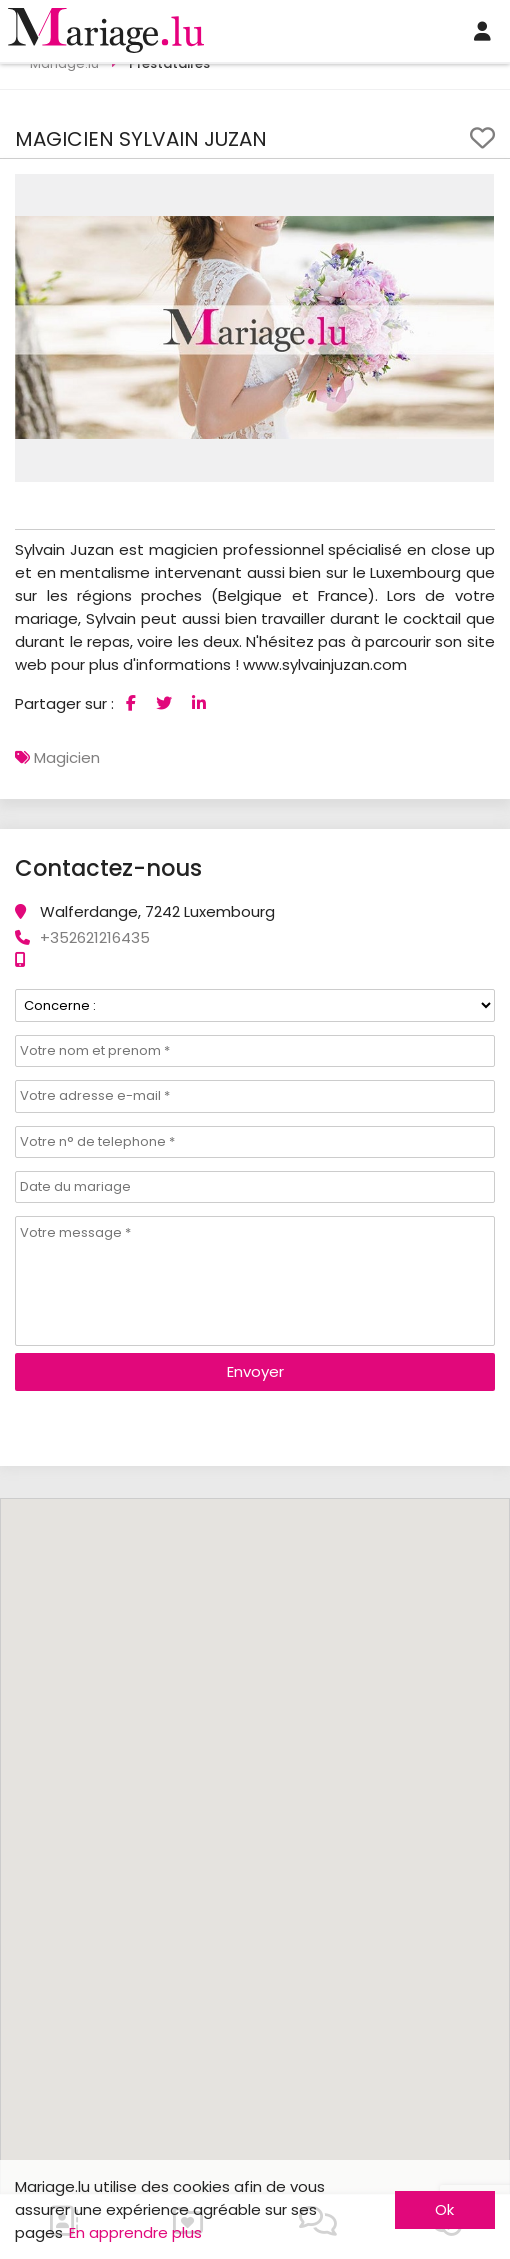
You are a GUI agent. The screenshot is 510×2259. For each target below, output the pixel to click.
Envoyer (255, 1371)
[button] (476, 192)
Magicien (67, 757)
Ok (444, 2209)
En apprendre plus (135, 2232)
